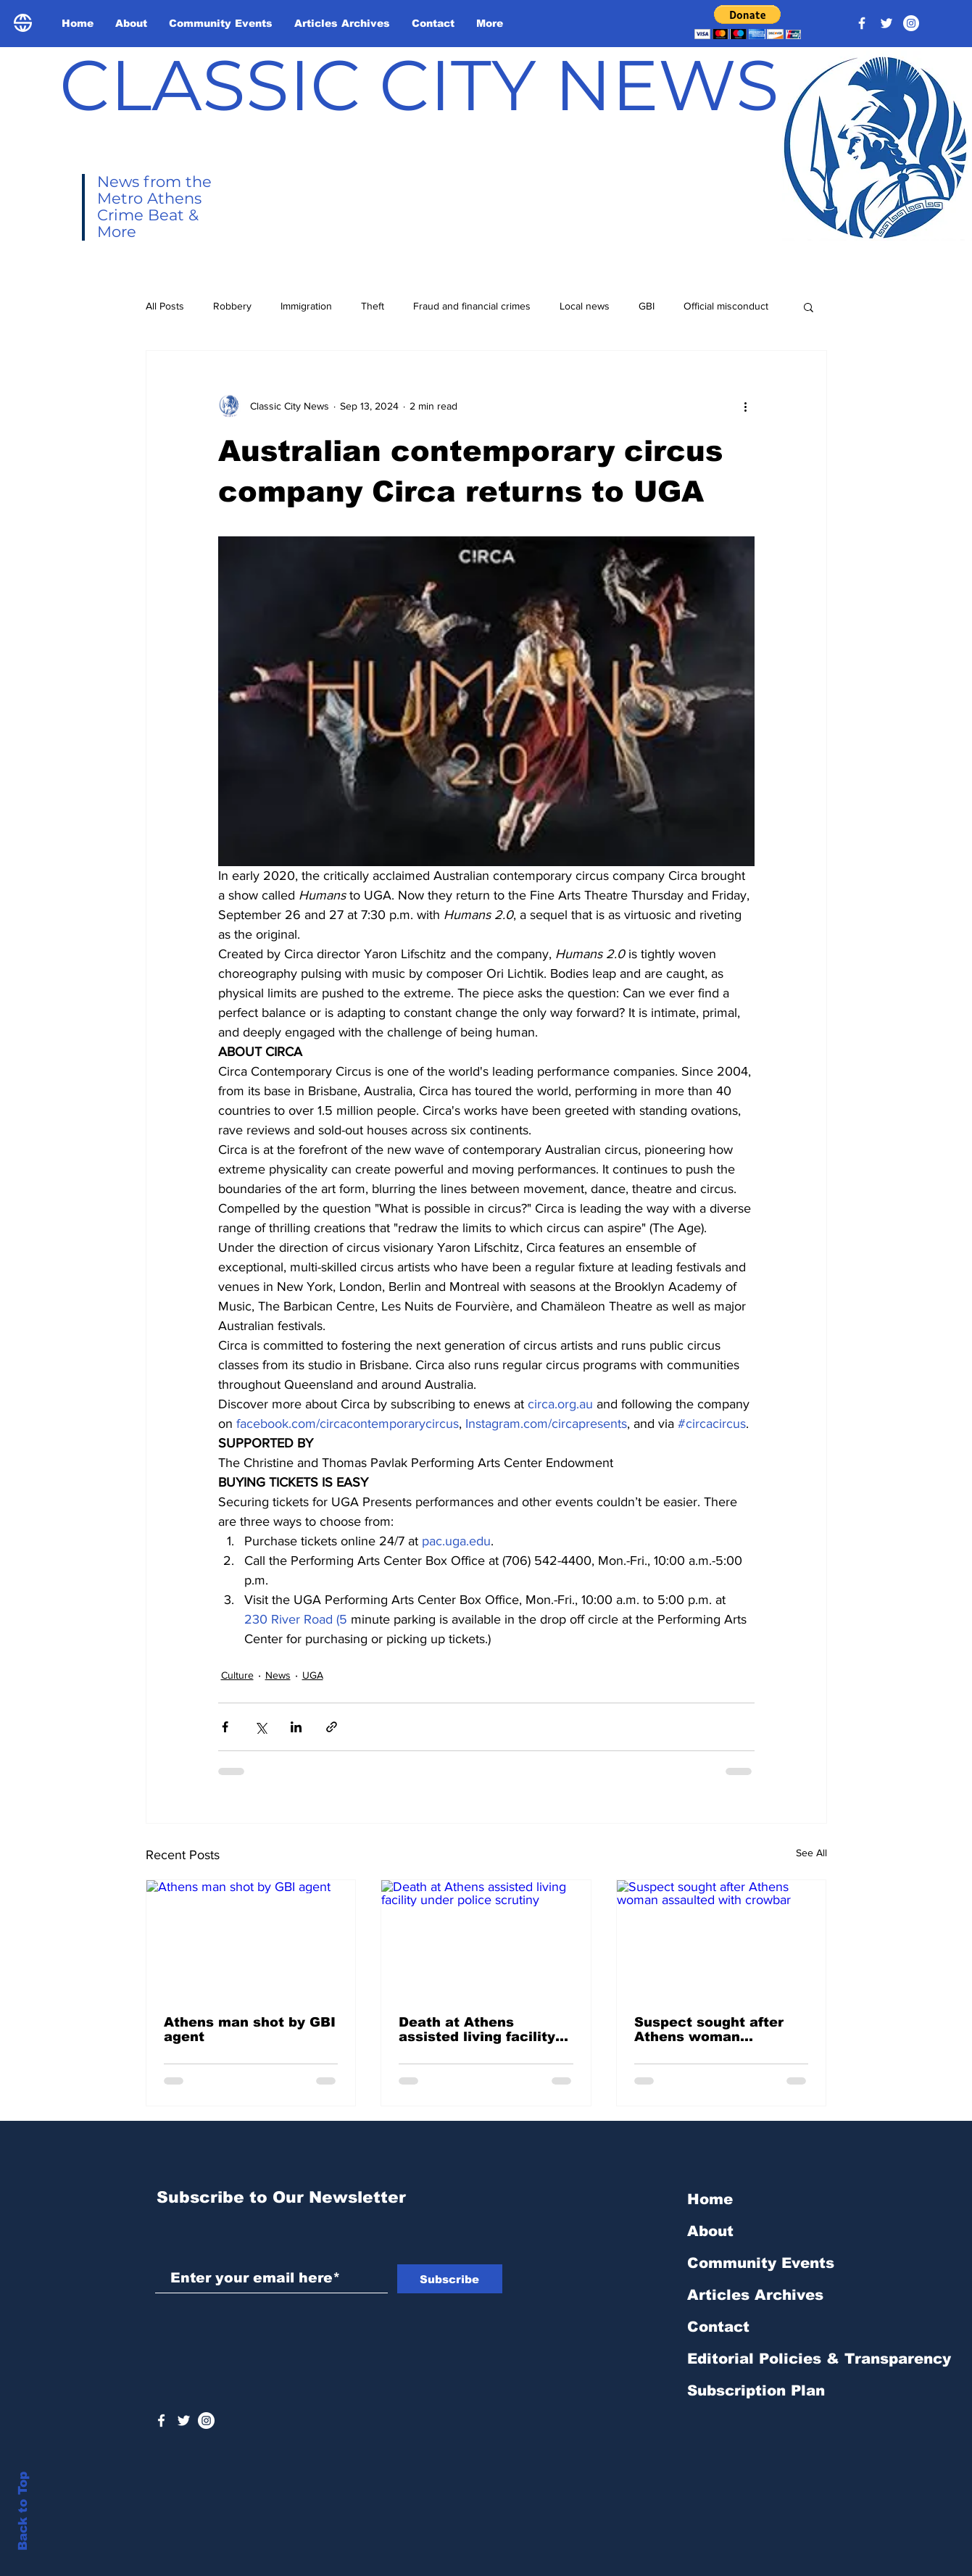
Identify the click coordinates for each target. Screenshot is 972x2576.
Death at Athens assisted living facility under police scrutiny (477, 2029)
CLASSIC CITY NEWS (419, 85)
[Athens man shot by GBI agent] (251, 1939)
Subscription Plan (756, 2390)
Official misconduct (726, 306)
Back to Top (23, 2511)
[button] (747, 22)
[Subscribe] (449, 2278)
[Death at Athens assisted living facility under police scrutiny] (486, 1939)
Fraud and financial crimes (472, 306)
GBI (647, 306)
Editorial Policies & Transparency (819, 2359)
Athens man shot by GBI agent (250, 2029)
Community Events (760, 2263)
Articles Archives (755, 2295)
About (710, 2231)
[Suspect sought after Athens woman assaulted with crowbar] (721, 1939)
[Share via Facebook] (225, 1727)
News (278, 1675)
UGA (312, 1675)
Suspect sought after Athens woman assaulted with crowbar (718, 2029)
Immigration (306, 306)
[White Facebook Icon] (161, 2420)
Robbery (232, 306)
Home (710, 2199)
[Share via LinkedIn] (296, 1727)
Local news (585, 306)
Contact (718, 2327)
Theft (372, 306)
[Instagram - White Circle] (911, 23)
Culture (237, 1675)
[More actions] (746, 406)
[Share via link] (331, 1727)
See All (811, 1852)
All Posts (165, 306)
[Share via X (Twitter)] (260, 1727)
